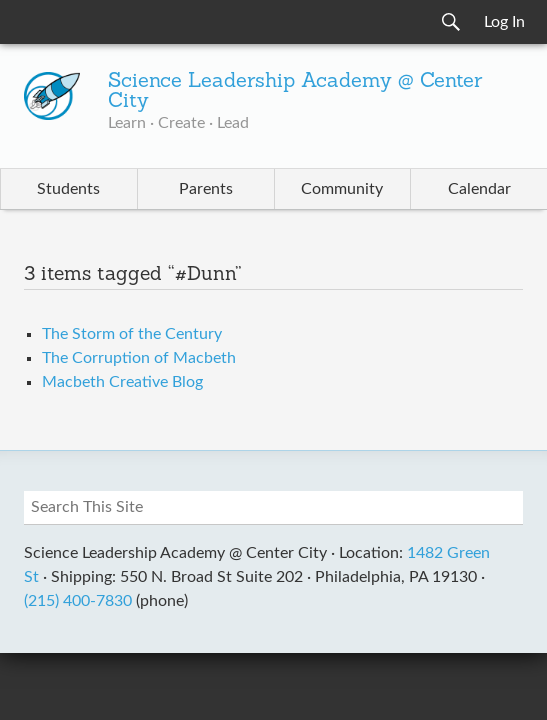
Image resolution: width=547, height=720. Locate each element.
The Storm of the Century (132, 334)
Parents (206, 189)
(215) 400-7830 (78, 601)
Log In (504, 22)
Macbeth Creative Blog (122, 382)
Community (342, 189)
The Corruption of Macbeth (139, 358)
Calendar (479, 189)
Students (68, 189)
